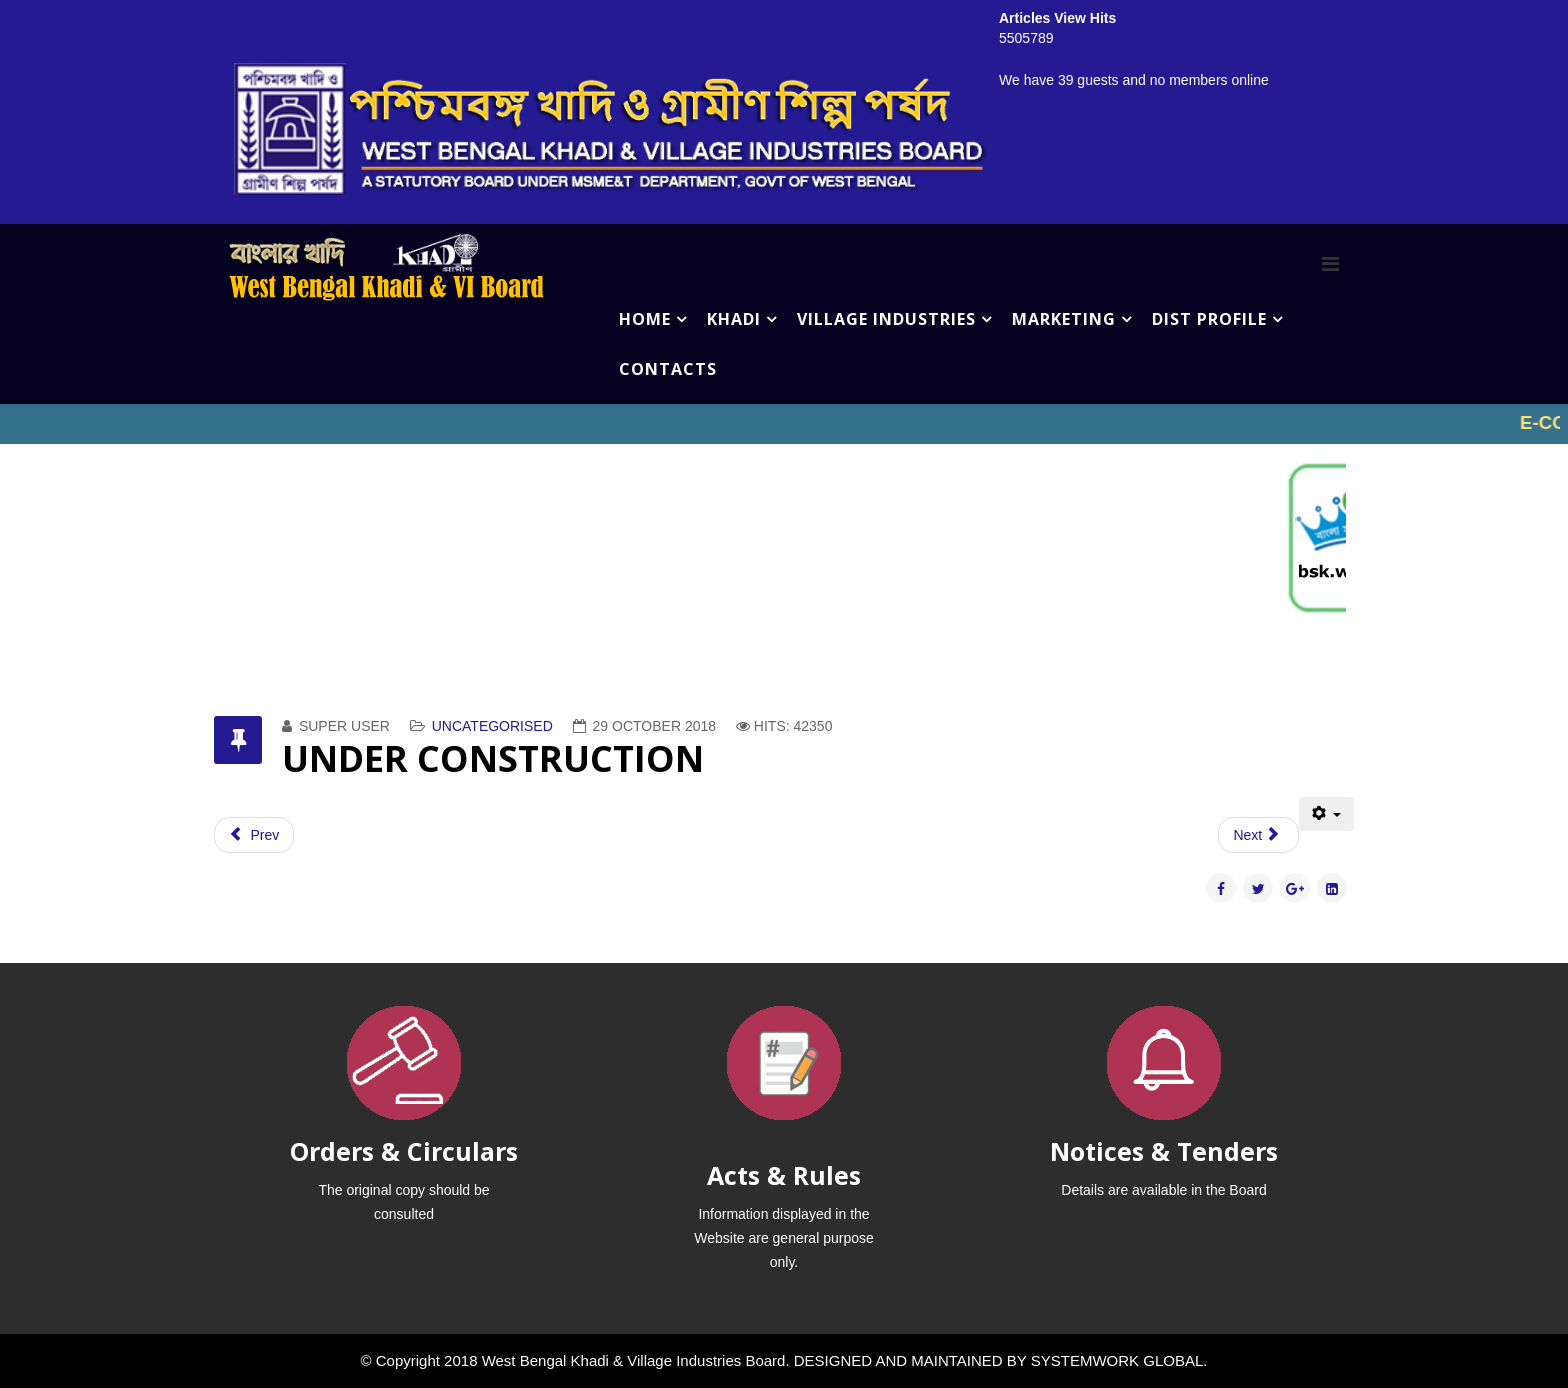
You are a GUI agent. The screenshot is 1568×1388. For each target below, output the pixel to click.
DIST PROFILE (1209, 319)
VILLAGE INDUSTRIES (886, 319)
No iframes (784, 424)
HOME (645, 319)
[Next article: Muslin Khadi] (1258, 835)
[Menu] (1330, 264)
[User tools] (1326, 814)
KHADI (734, 319)
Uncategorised (492, 726)
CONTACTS (668, 369)
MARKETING (1064, 319)
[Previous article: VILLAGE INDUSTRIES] (254, 835)
